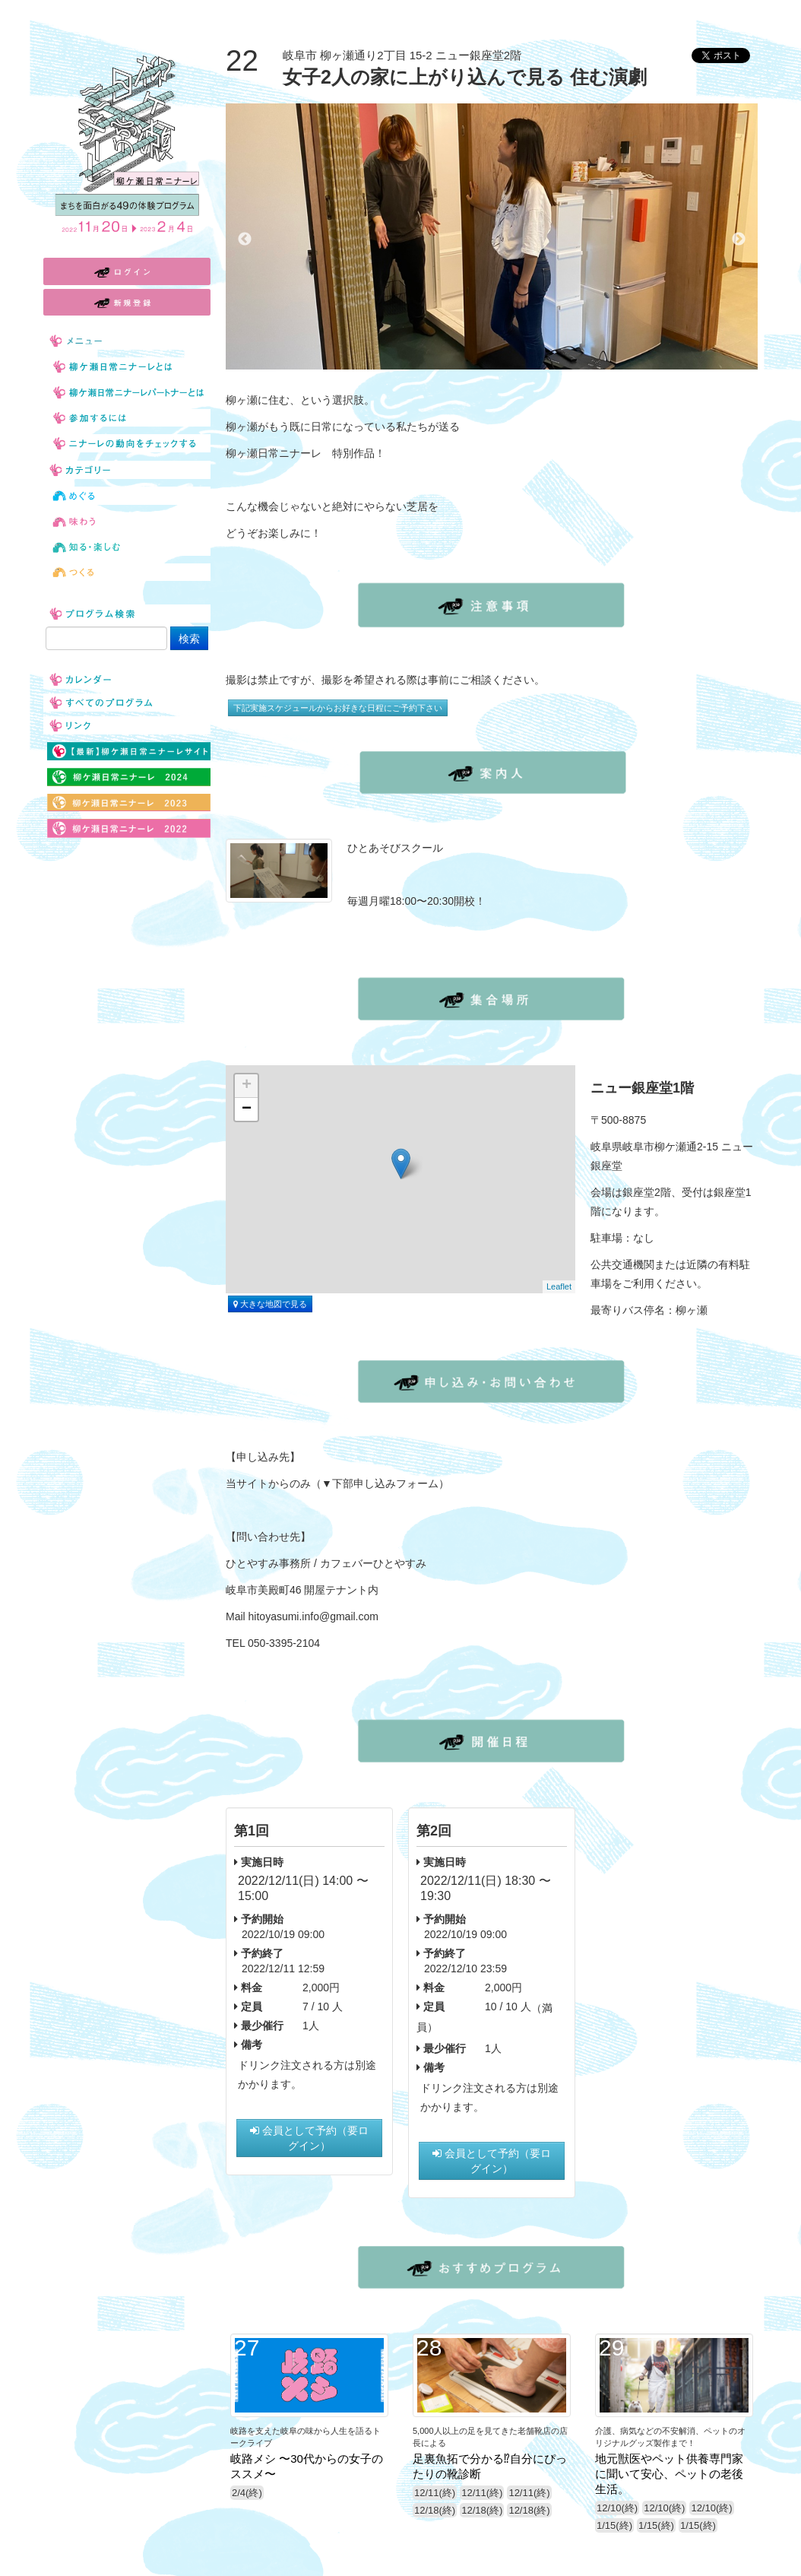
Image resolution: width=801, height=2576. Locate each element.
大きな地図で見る (270, 1304)
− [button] (247, 1109)
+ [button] (247, 1085)
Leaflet (558, 1286)
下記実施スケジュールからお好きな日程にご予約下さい (337, 707)
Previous (244, 239)
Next (738, 239)
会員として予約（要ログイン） (309, 2138)
